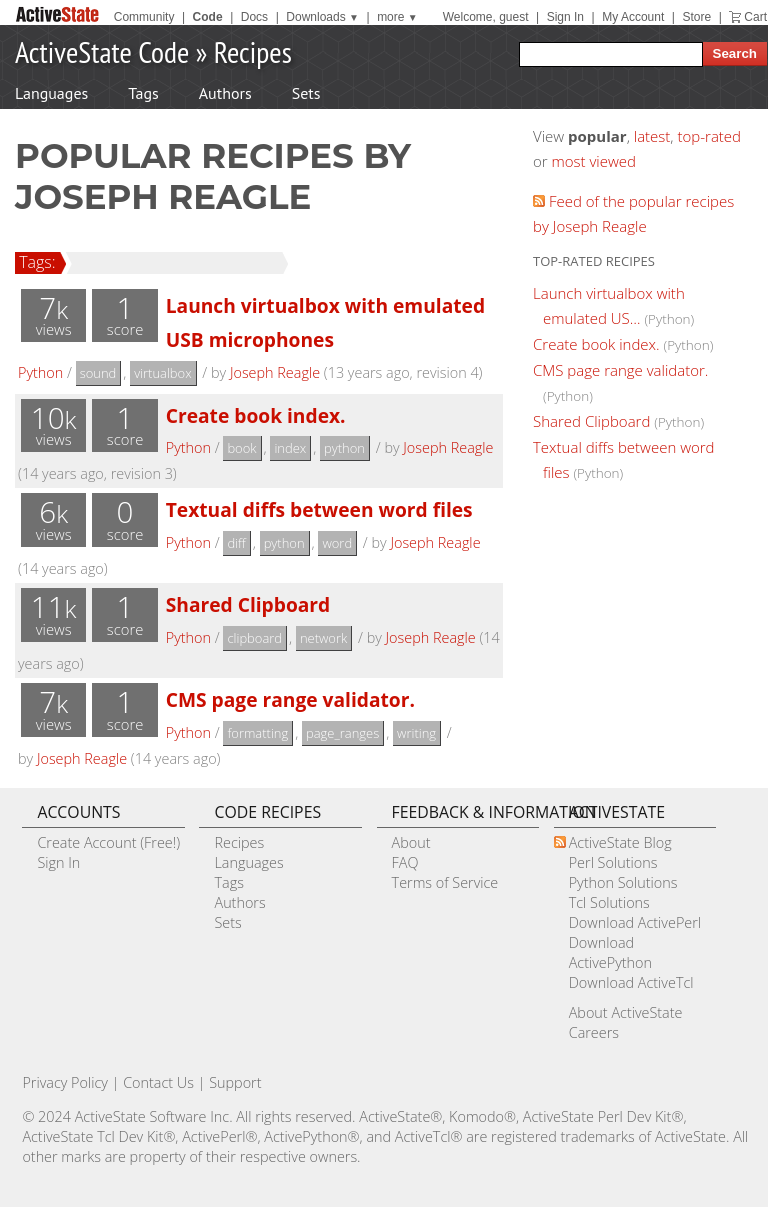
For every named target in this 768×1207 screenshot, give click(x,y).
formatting (257, 733)
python (344, 448)
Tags (143, 93)
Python (40, 372)
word (337, 543)
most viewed (594, 161)
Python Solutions (623, 882)
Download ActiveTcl (631, 982)
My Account (633, 17)
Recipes (253, 51)
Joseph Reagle (275, 372)
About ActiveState (626, 1012)
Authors (225, 93)
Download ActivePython (610, 952)
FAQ (405, 862)
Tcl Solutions (609, 902)
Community (144, 17)
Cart (755, 17)
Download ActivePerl (635, 922)
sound (98, 373)
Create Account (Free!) (108, 842)
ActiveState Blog (620, 842)
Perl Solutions (613, 862)
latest (652, 136)
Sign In (565, 17)
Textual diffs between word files (319, 509)
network (323, 638)
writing (416, 733)
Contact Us (158, 1082)
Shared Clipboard (248, 604)
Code (208, 17)
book (241, 448)
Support (235, 1082)
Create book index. (256, 415)
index (290, 448)
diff (236, 543)
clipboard (254, 638)
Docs (254, 17)
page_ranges (342, 733)
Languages (51, 93)
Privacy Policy (65, 1082)
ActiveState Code (102, 51)
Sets (306, 93)
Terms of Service (445, 882)
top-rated (709, 136)
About (411, 842)
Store (696, 17)
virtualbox (162, 373)
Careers (594, 1032)
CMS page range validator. (290, 699)
